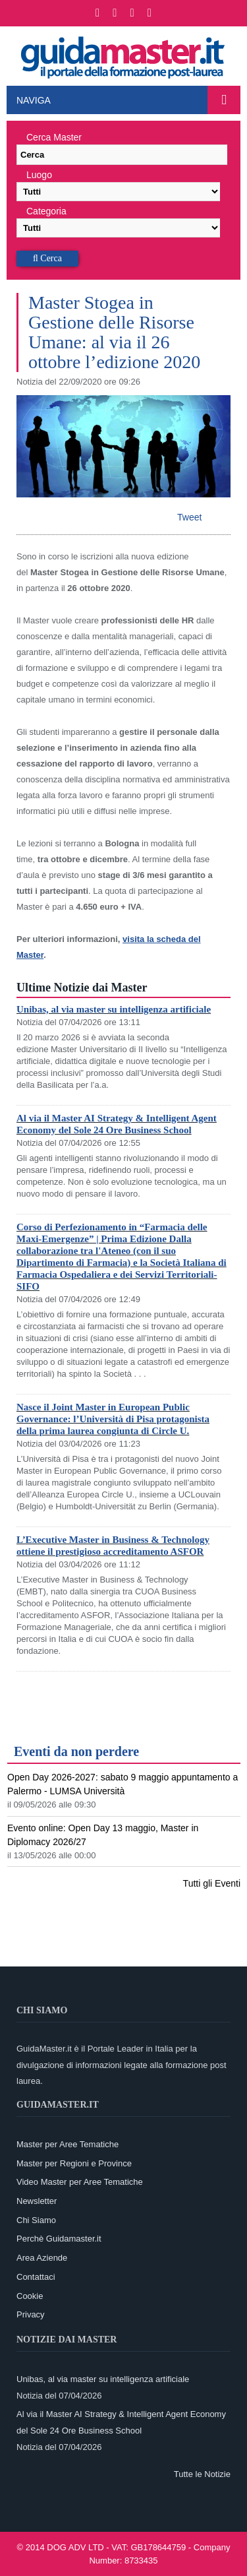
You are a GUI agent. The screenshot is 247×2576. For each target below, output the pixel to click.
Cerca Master (54, 137)
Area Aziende (41, 2258)
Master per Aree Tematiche (67, 2144)
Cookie (29, 2296)
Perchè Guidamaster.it (58, 2239)
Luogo (39, 175)
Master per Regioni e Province (74, 2163)
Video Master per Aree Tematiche (79, 2182)
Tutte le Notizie (202, 2474)
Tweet (189, 517)
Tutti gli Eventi (211, 1883)
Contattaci (35, 2277)
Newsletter (36, 2201)
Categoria (46, 211)
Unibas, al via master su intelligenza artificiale (113, 1009)
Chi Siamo (36, 2220)
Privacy (30, 2314)
